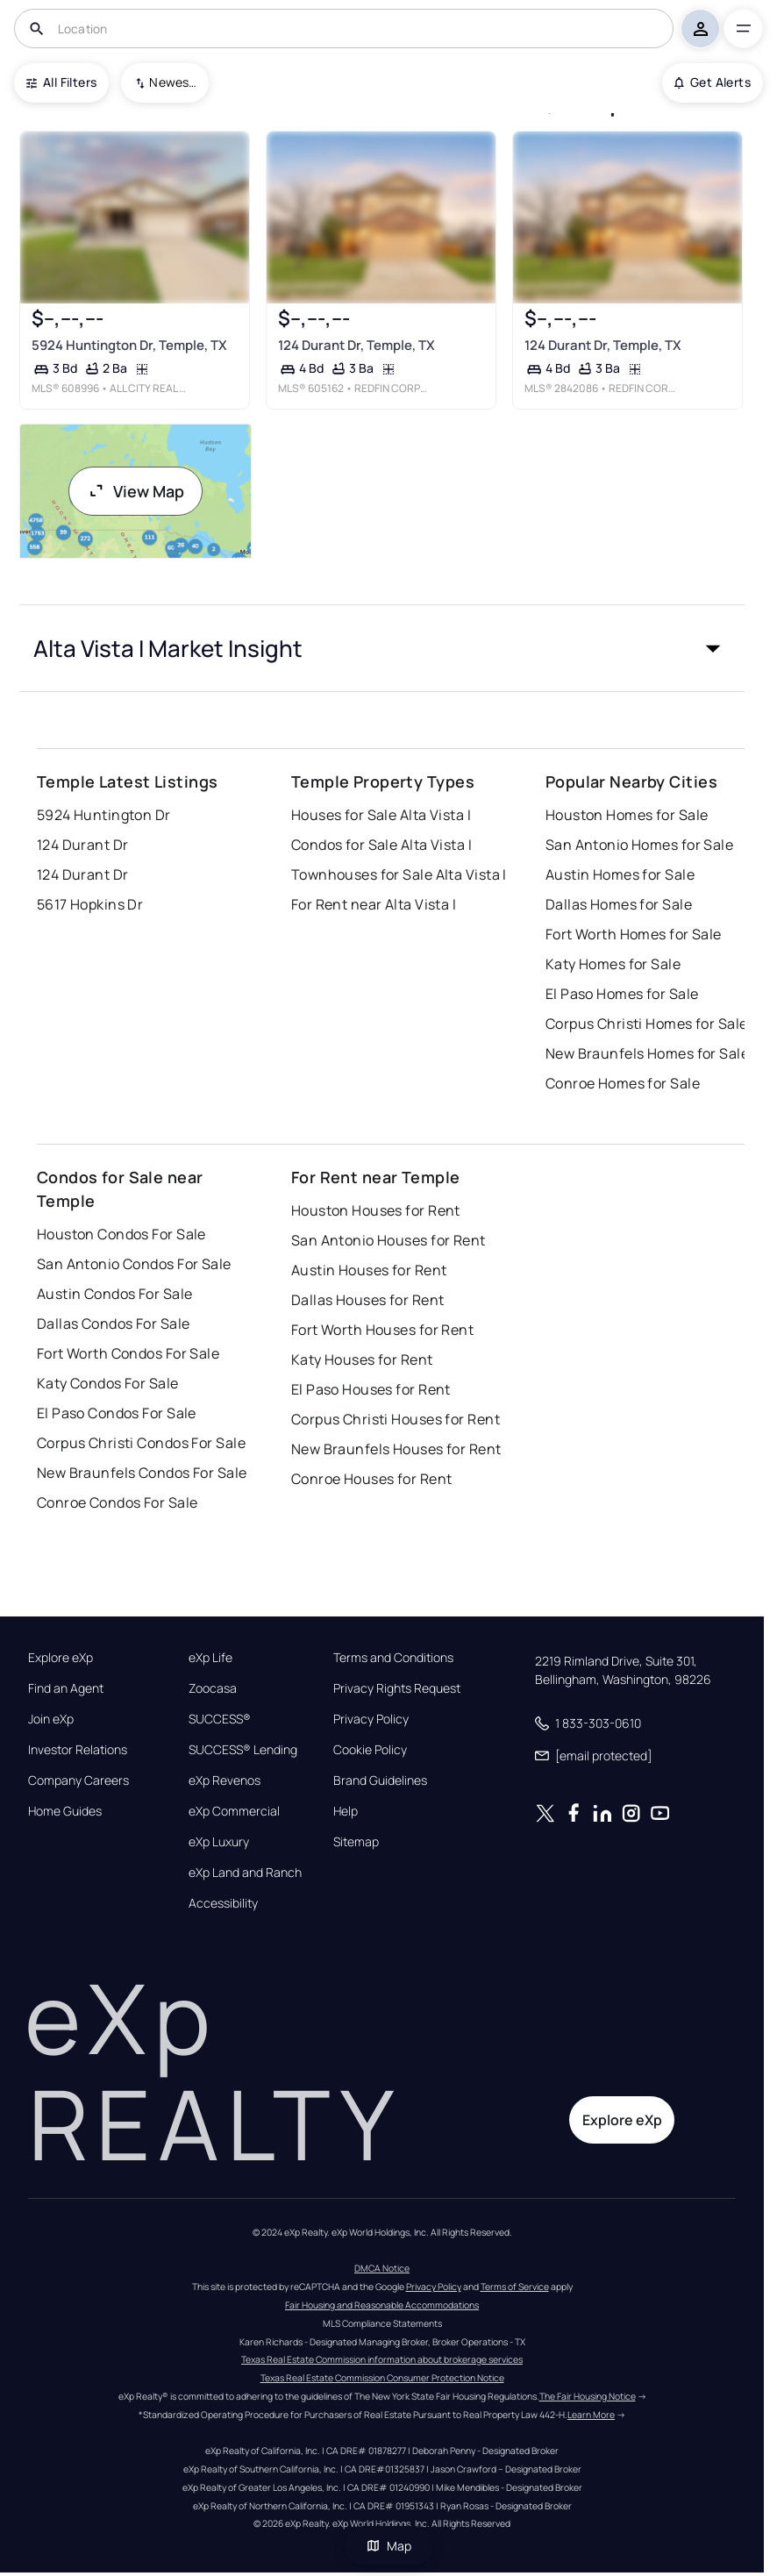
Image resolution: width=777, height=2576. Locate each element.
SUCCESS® (220, 1719)
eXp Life (210, 1658)
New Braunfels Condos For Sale (142, 1472)
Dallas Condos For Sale (113, 1323)
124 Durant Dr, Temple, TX (356, 345)
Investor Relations (77, 1750)
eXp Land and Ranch (245, 1872)
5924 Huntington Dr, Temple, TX (129, 345)
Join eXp (51, 1719)
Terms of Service (515, 2286)
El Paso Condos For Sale (116, 1413)
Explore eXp (60, 1658)
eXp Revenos (224, 1780)
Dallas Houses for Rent (368, 1299)
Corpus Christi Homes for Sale (646, 1023)
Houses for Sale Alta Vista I (381, 814)
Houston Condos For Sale (121, 1234)
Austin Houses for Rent (369, 1270)
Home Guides (65, 1811)
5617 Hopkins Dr (90, 904)
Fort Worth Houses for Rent (382, 1329)
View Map (136, 491)
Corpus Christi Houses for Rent (395, 1419)
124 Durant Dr (83, 844)
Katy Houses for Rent (362, 1359)
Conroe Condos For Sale (117, 1502)
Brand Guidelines (380, 1780)
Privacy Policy (371, 1719)
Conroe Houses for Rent (372, 1478)
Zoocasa (213, 1688)
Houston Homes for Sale (627, 814)
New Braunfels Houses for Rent (396, 1449)
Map (388, 2545)
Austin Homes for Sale (620, 874)
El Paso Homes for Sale (622, 993)
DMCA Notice (382, 2268)
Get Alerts (712, 82)
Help (345, 1811)
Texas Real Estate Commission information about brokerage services (382, 2359)
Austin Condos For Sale (115, 1293)
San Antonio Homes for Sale (639, 844)
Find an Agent (65, 1688)
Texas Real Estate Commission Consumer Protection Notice (382, 2378)
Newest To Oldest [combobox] (172, 82)
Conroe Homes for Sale (622, 1083)
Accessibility (223, 1903)
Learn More (591, 2414)
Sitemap (356, 1842)
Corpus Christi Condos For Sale (141, 1442)
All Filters (61, 82)
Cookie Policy (370, 1750)
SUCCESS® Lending (243, 1750)
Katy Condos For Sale (108, 1383)
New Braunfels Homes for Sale (647, 1053)
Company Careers (78, 1780)
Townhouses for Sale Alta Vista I (399, 874)
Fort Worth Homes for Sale (633, 934)
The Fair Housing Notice (587, 2396)
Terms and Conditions (393, 1658)
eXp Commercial (234, 1811)
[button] (382, 648)
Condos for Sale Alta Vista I (381, 844)
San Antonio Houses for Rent (388, 1240)
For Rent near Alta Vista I (373, 904)
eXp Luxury (219, 1842)
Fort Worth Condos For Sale (128, 1353)
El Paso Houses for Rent (371, 1389)
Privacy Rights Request (396, 1688)
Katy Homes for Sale (613, 964)
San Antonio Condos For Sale (134, 1264)
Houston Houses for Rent (375, 1210)
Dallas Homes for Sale (618, 904)
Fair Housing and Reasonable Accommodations (382, 2305)
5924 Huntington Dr (104, 814)
